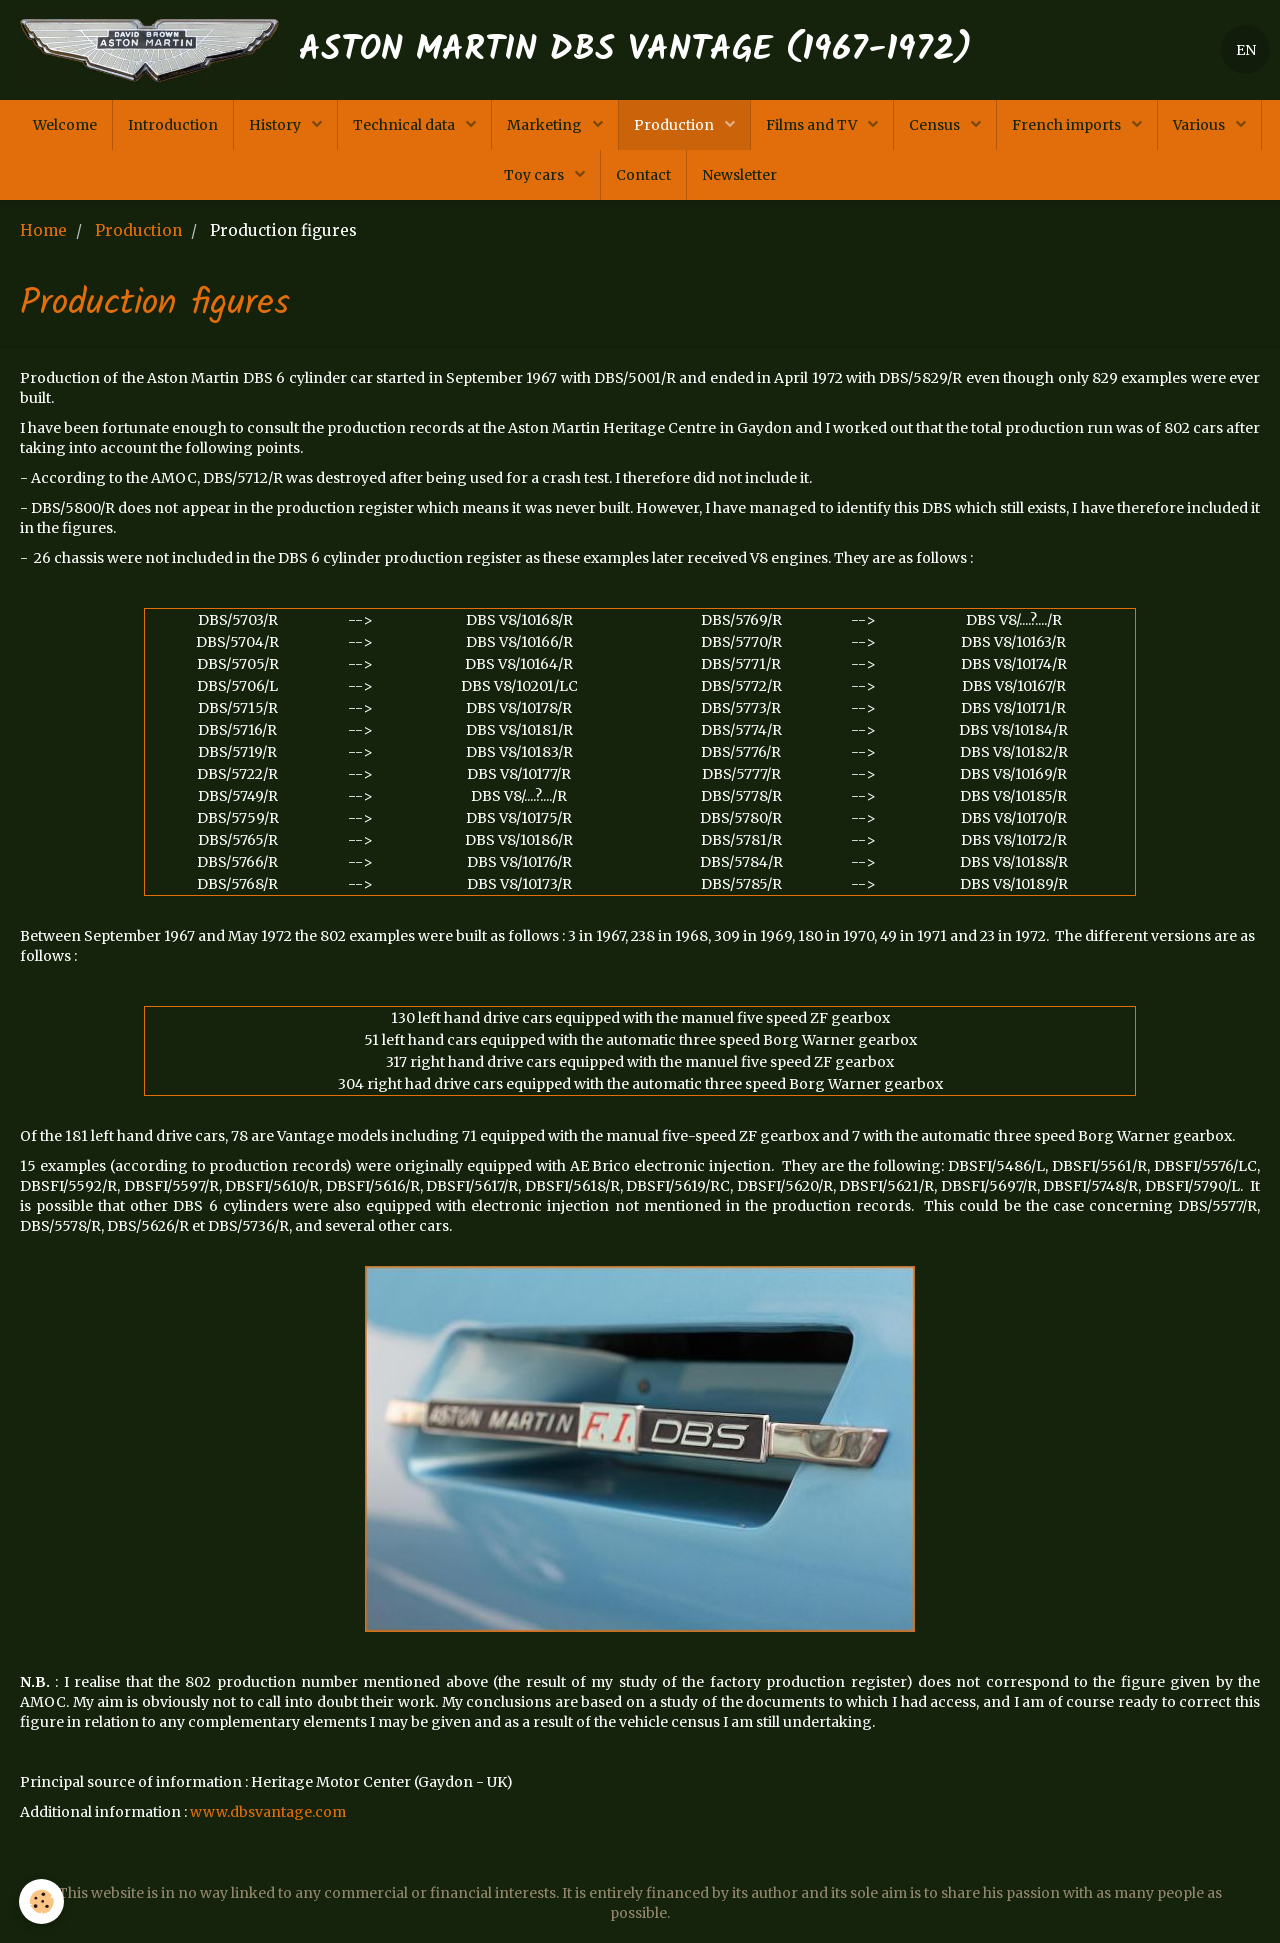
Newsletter (739, 175)
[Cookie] (42, 1901)
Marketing (546, 125)
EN (1246, 50)
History (276, 125)
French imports (1068, 125)
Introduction (173, 125)
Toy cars (535, 175)
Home (43, 230)
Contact (643, 175)
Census (936, 125)
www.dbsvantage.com (268, 1812)
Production (675, 125)
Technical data (405, 125)
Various (1200, 125)
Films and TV (813, 125)
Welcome (65, 125)
